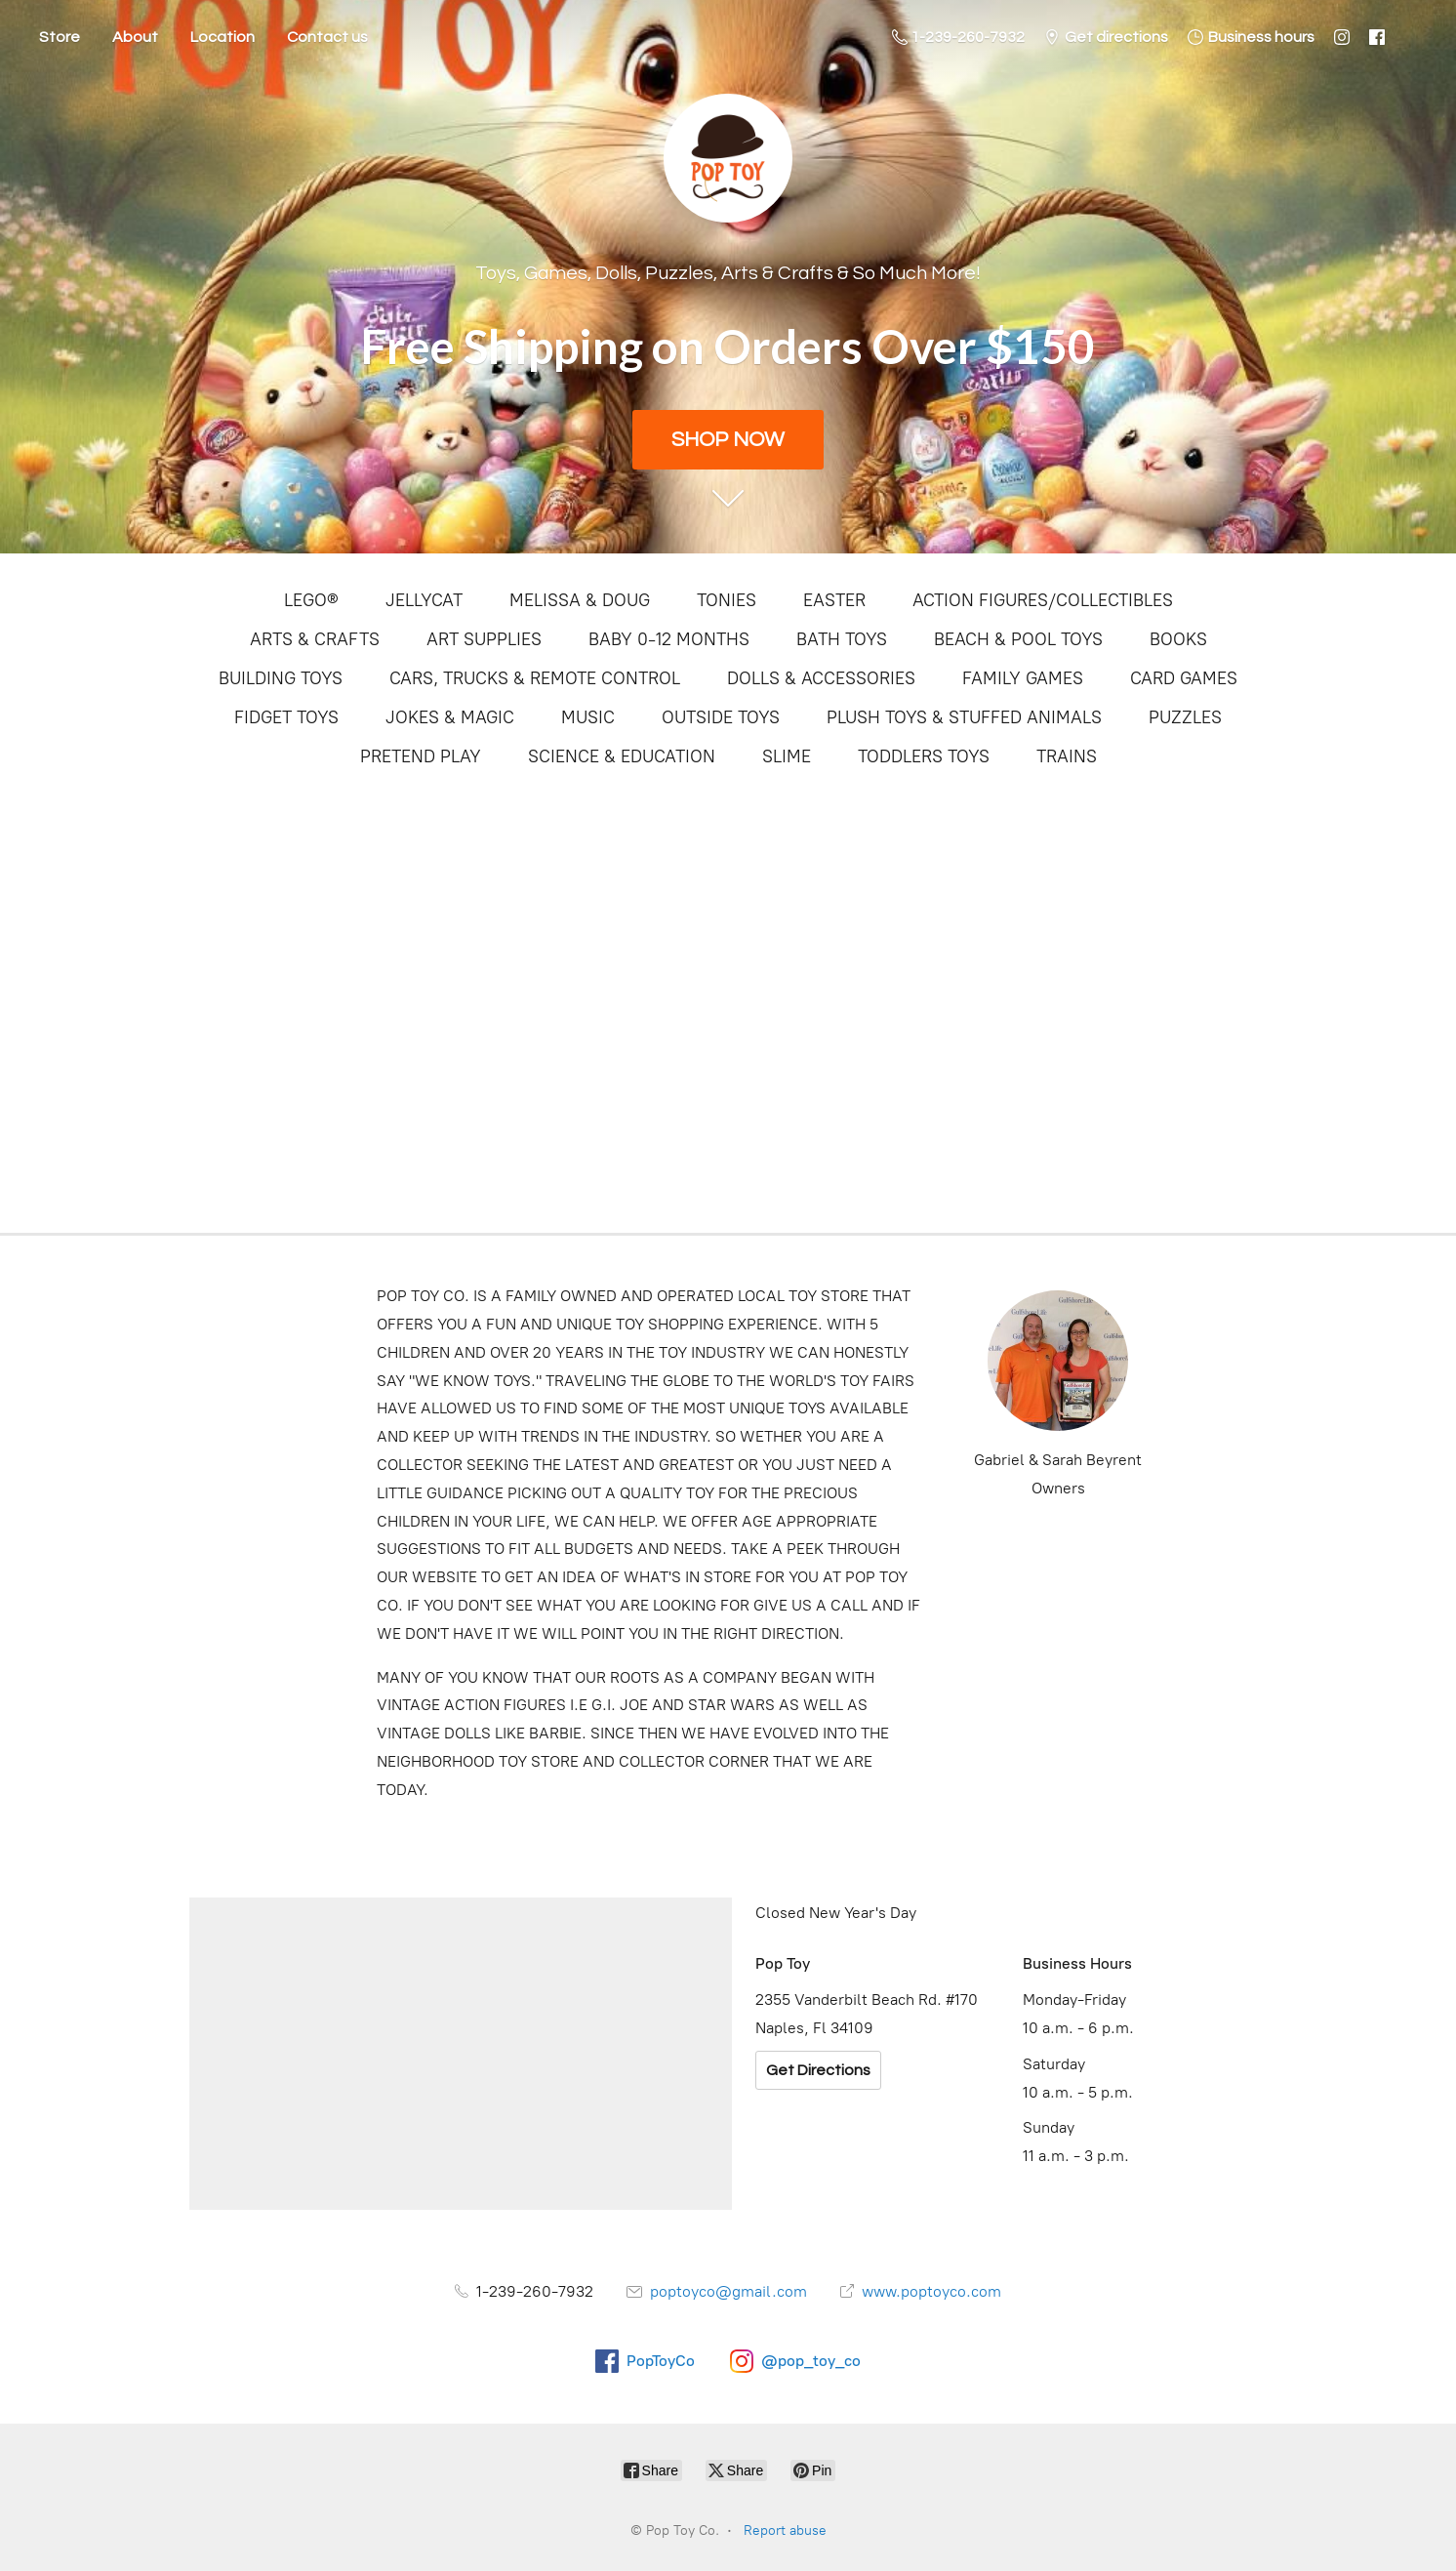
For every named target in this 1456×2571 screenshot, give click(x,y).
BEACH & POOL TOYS (1018, 639)
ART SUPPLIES (484, 639)
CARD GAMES (1183, 678)
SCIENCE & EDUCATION (621, 756)
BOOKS (1178, 639)
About (135, 37)
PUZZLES (1185, 717)
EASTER (834, 600)
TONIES (726, 600)
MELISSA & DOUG (579, 600)
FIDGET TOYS (286, 717)
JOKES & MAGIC (449, 717)
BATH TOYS (841, 639)
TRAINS (1066, 756)
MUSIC (588, 717)
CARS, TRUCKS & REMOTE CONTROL (534, 678)
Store (59, 37)
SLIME (786, 756)
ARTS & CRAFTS (315, 639)
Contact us (327, 37)
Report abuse (785, 2530)
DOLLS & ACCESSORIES (821, 678)
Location (222, 37)
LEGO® (311, 600)
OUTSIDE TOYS (721, 717)
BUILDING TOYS (281, 678)
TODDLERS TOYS (924, 756)
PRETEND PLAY (420, 756)
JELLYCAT (424, 600)
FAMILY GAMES (1022, 678)
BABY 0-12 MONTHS (668, 639)
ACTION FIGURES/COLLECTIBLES (1042, 600)
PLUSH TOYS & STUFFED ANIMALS (964, 717)
